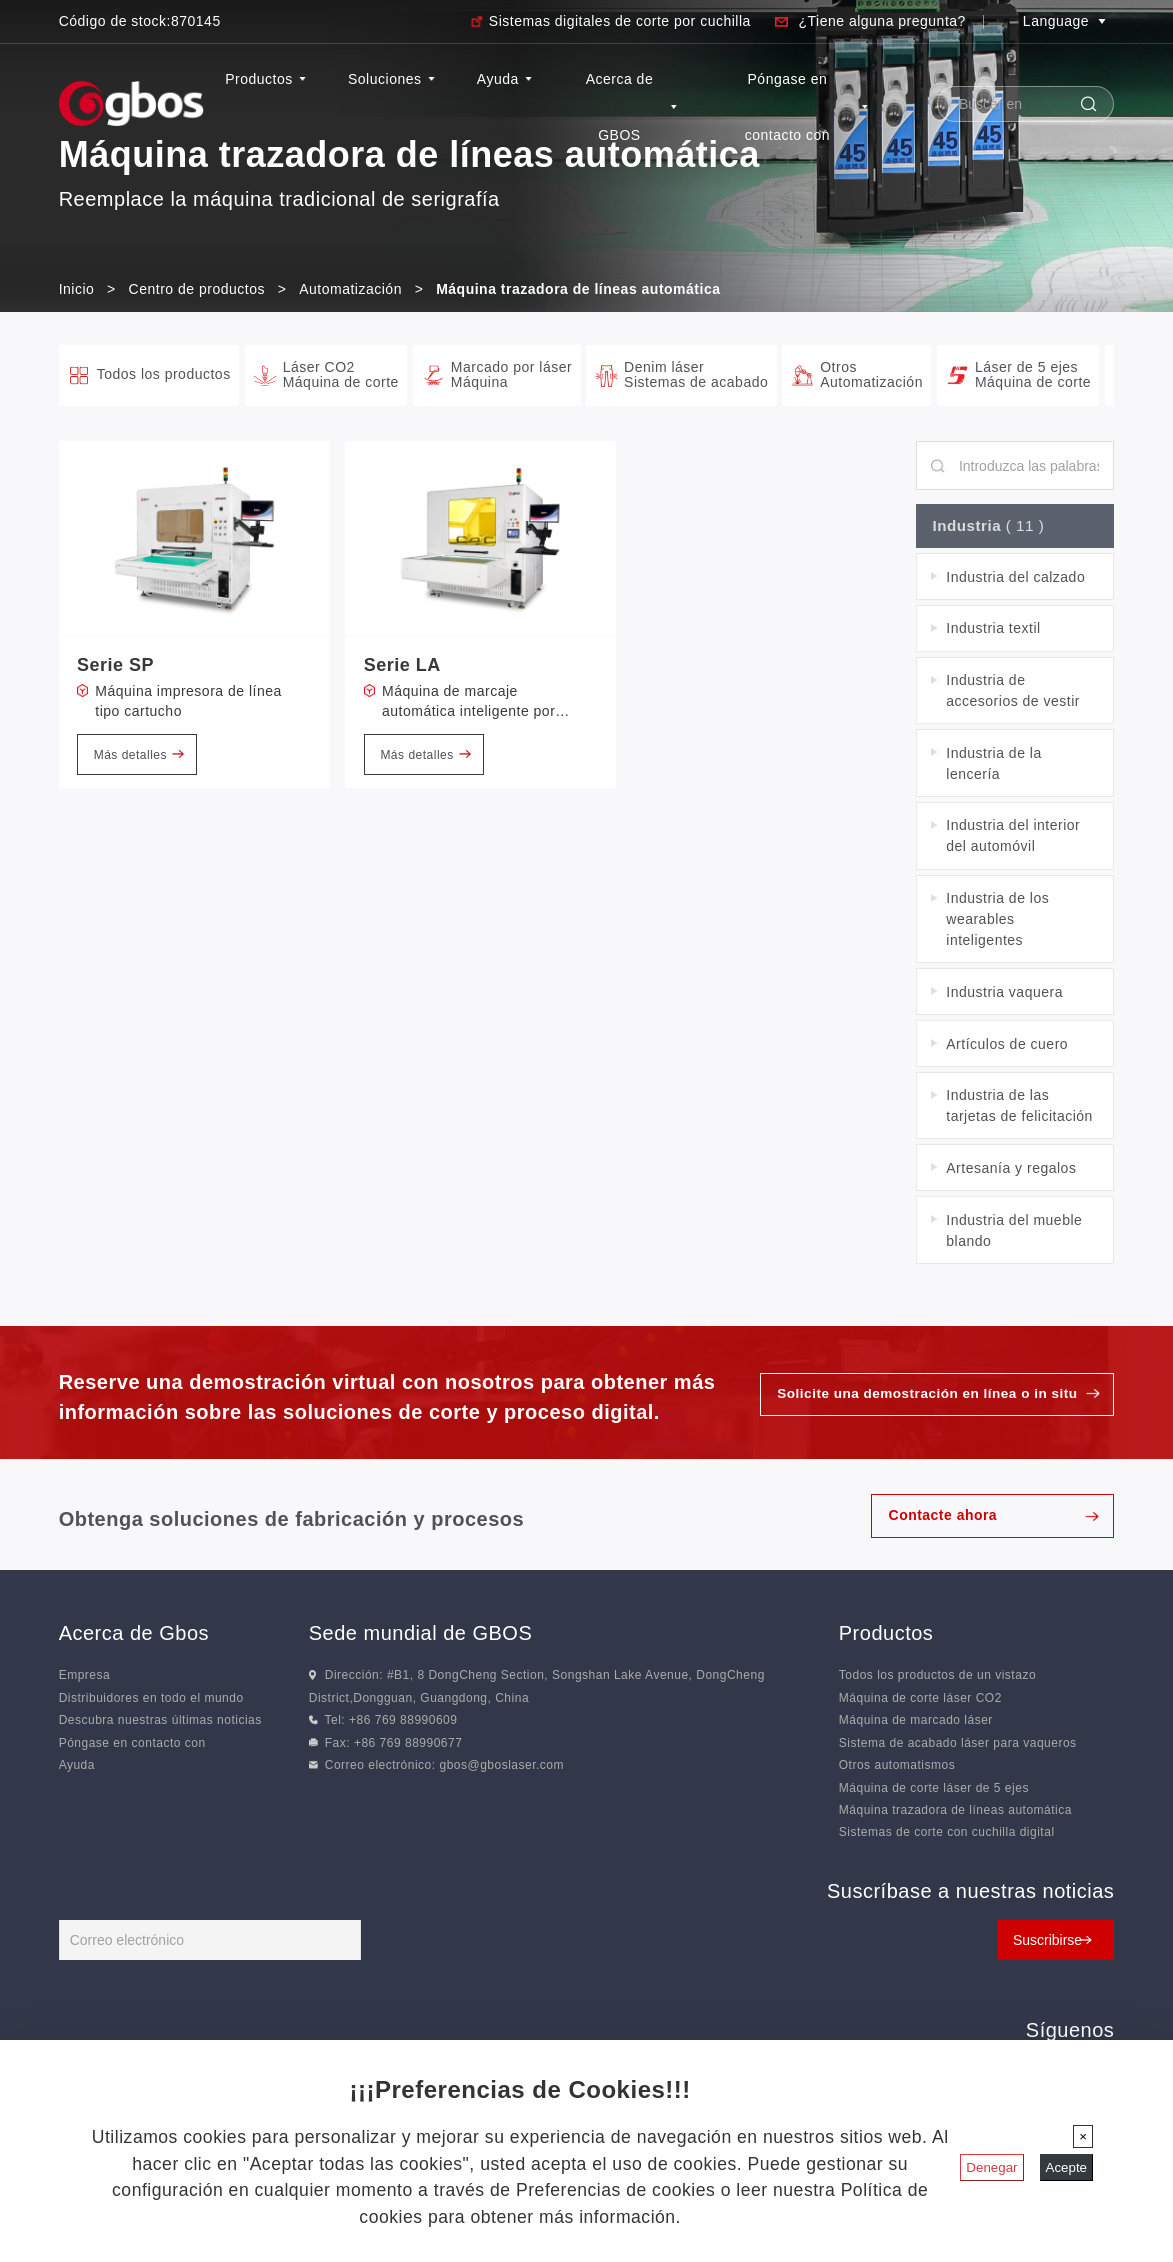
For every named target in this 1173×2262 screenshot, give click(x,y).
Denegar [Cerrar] (991, 2167)
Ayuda (506, 79)
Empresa (85, 1678)
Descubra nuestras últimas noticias (160, 1723)
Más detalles (139, 755)
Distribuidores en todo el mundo (151, 1700)
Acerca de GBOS (633, 107)
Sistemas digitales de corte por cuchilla (620, 21)
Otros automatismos (897, 1768)
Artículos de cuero (1007, 1046)
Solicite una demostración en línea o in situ (922, 1397)
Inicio (77, 289)
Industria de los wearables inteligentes (997, 922)
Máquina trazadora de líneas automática (955, 1812)
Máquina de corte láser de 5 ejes (934, 1790)
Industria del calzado (1015, 579)
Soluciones (394, 79)
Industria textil (993, 631)
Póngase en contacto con (806, 107)
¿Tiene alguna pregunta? (881, 21)
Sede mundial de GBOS (420, 1636)
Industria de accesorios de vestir (1013, 693)
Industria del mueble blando (1014, 1232)
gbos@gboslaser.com (501, 1768)
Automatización (350, 289)
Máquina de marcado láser (916, 1723)
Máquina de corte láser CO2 (920, 1700)
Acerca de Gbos (134, 1636)
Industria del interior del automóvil (1013, 838)
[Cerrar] (1083, 2136)
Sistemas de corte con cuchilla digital (947, 1835)
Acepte (1067, 2167)
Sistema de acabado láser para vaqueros (958, 1745)
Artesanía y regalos (1011, 1170)
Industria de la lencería (993, 765)
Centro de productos (197, 289)
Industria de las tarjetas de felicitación (1019, 1108)
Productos (268, 79)
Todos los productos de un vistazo (937, 1678)
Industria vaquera (1004, 994)
